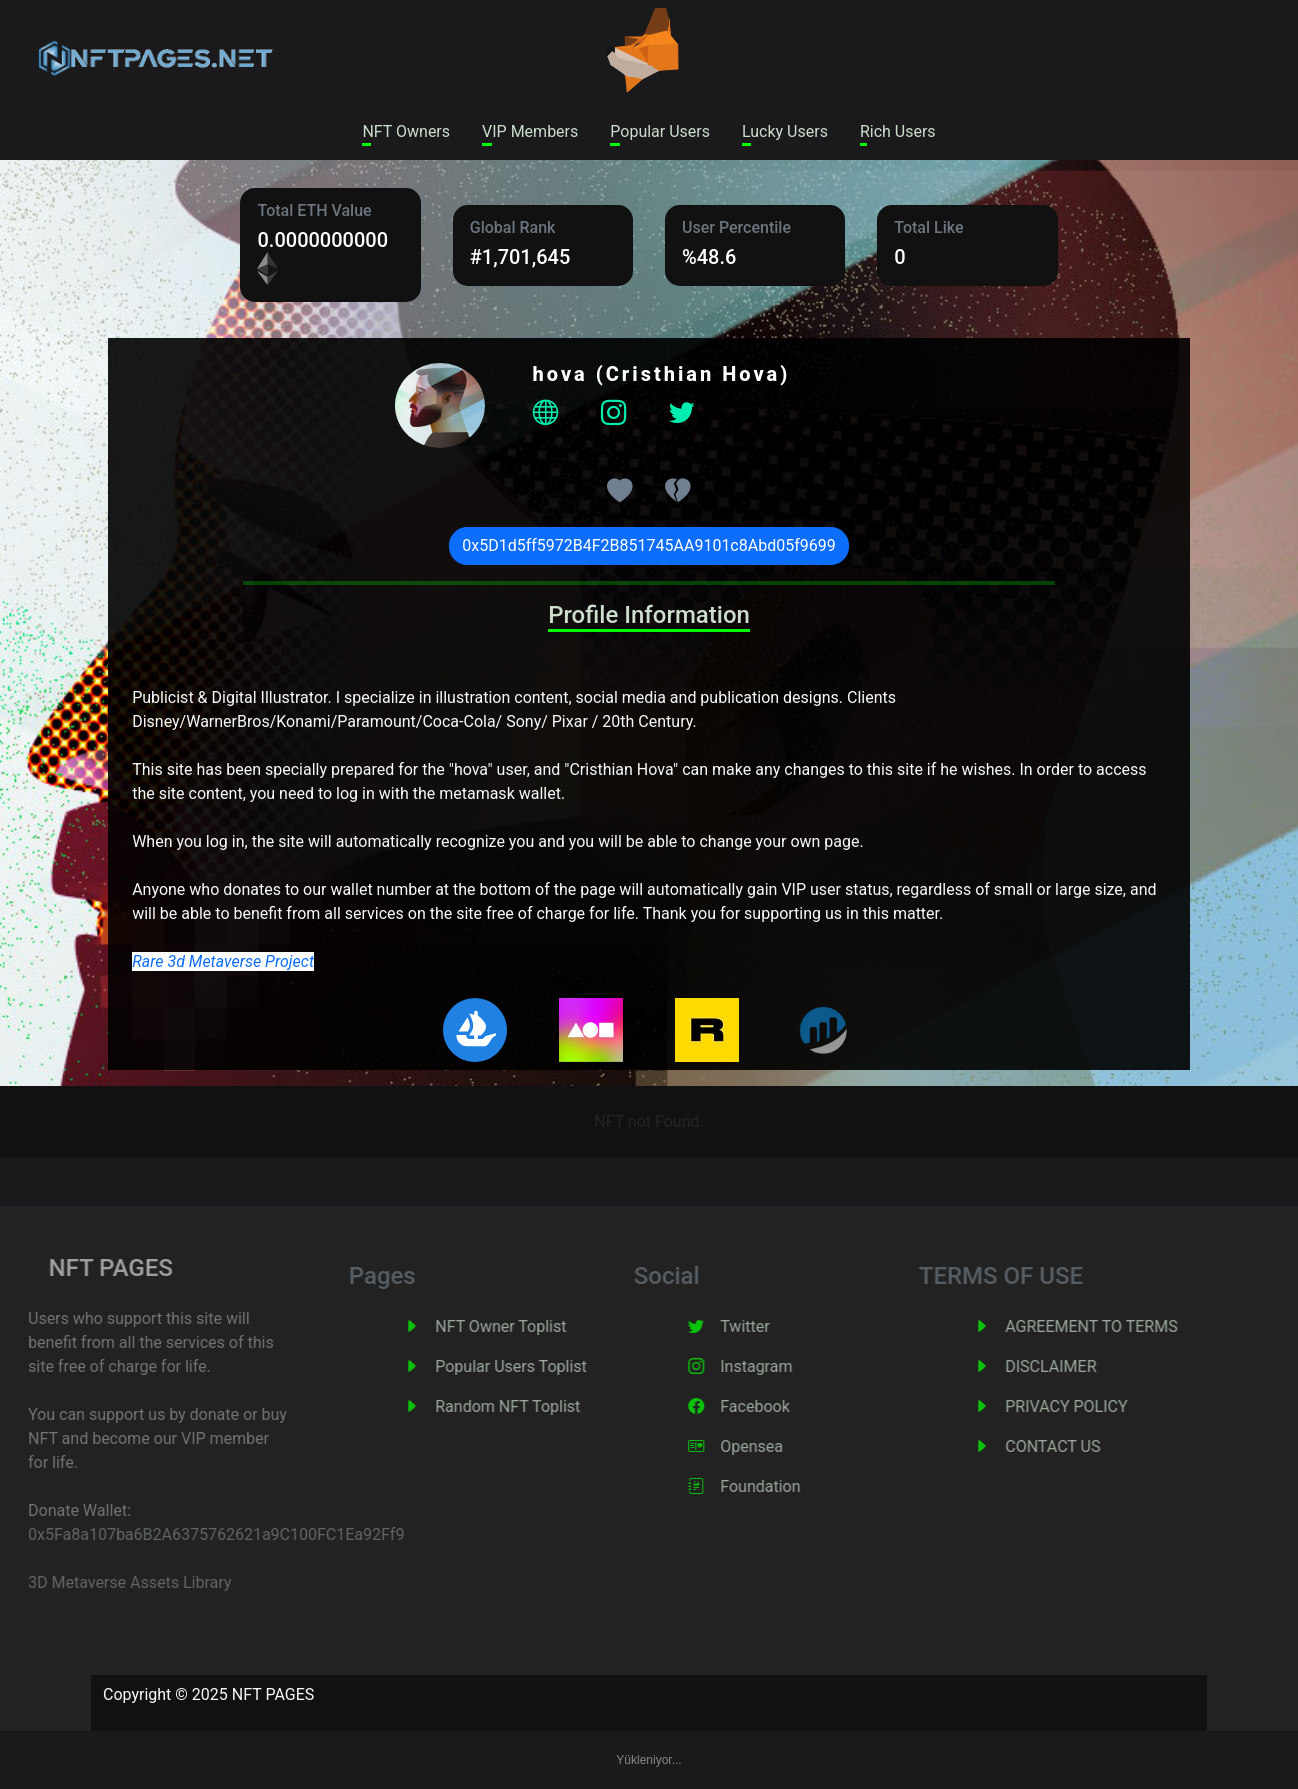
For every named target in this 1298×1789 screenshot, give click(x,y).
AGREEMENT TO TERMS (1120, 1326)
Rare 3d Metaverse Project (223, 961)
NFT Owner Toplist (529, 1326)
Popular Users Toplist (540, 1366)
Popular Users (660, 131)
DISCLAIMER (1079, 1366)
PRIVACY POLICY (1095, 1406)
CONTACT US (1081, 1446)
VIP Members (530, 131)
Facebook (783, 1406)
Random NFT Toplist (536, 1406)
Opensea (780, 1446)
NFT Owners (406, 131)
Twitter (773, 1326)
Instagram (785, 1366)
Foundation (789, 1486)
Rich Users (898, 131)
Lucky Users (785, 131)
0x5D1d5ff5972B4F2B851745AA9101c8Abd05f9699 (648, 545)
